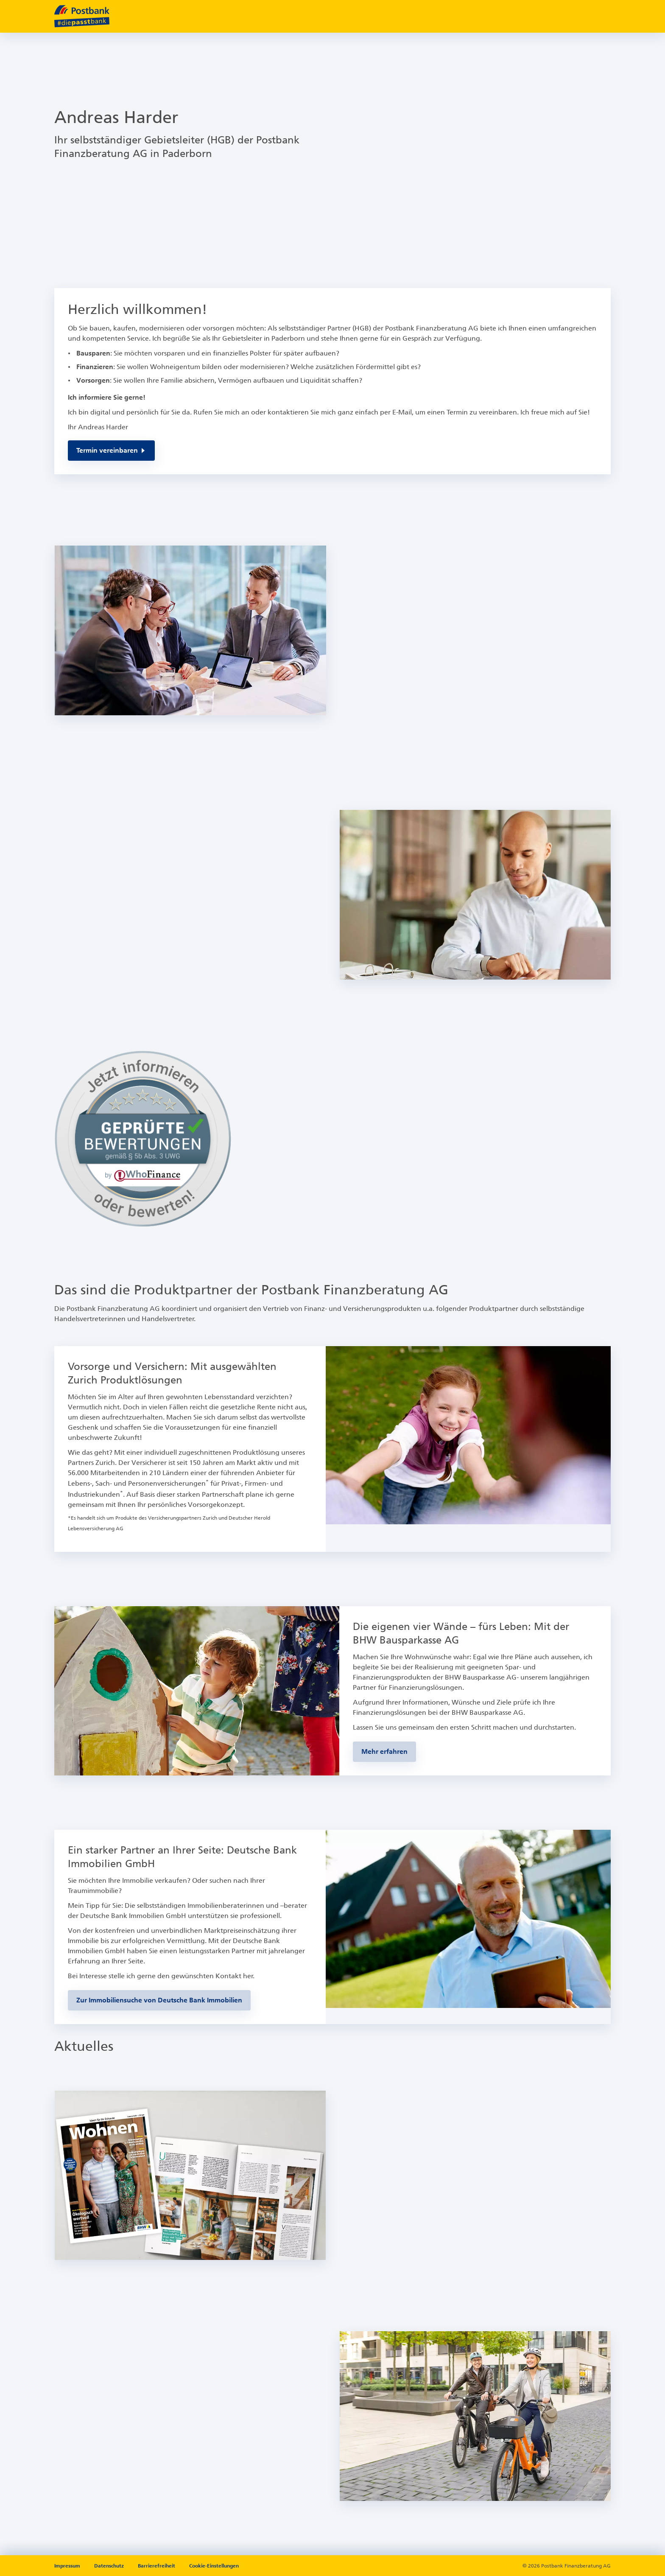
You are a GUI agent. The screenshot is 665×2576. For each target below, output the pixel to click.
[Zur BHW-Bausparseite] (384, 1752)
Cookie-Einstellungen (214, 2566)
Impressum (67, 2566)
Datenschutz (109, 2566)
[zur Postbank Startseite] (81, 16)
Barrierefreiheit (157, 2566)
